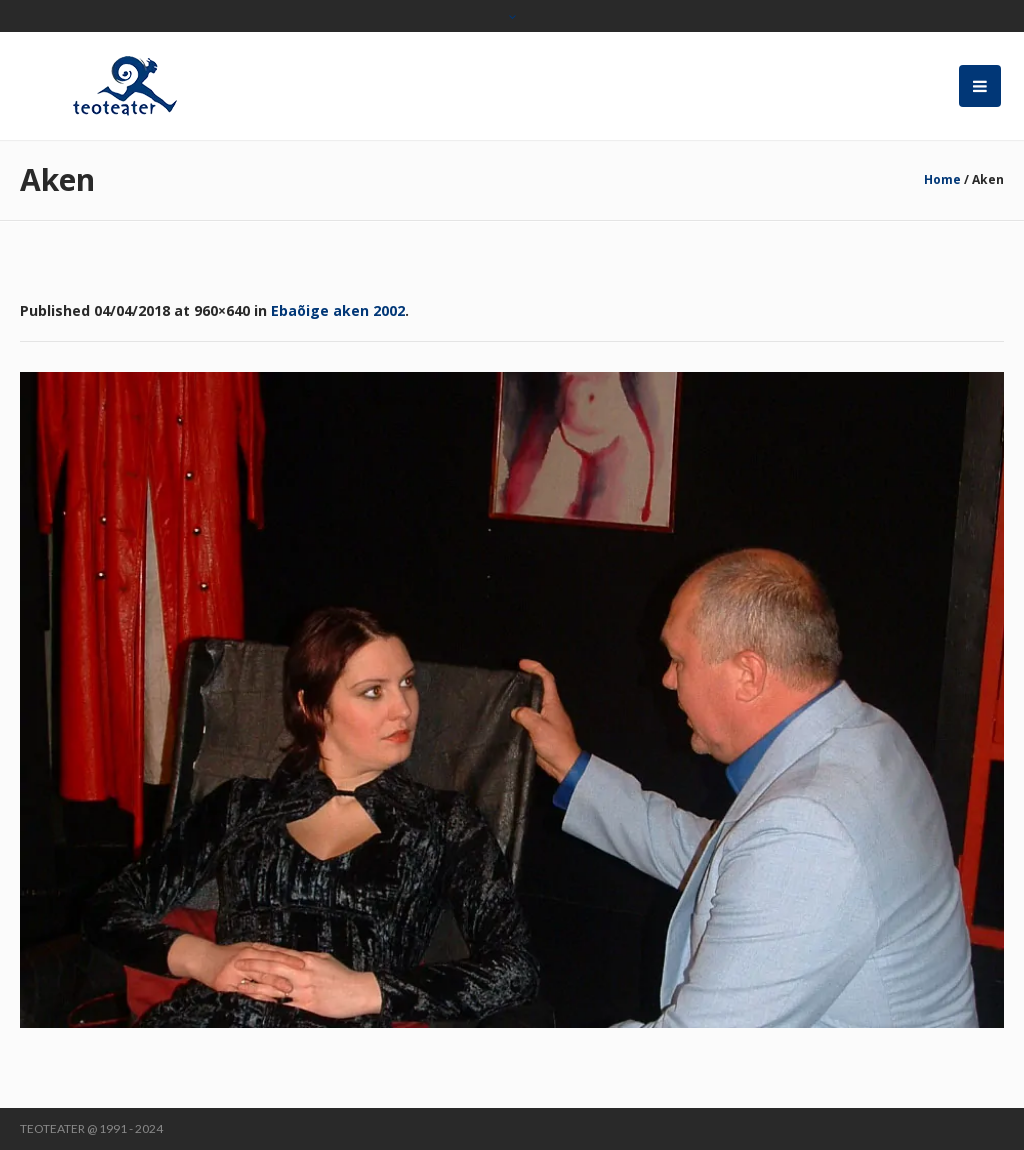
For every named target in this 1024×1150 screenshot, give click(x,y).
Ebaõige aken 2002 (338, 310)
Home (942, 179)
